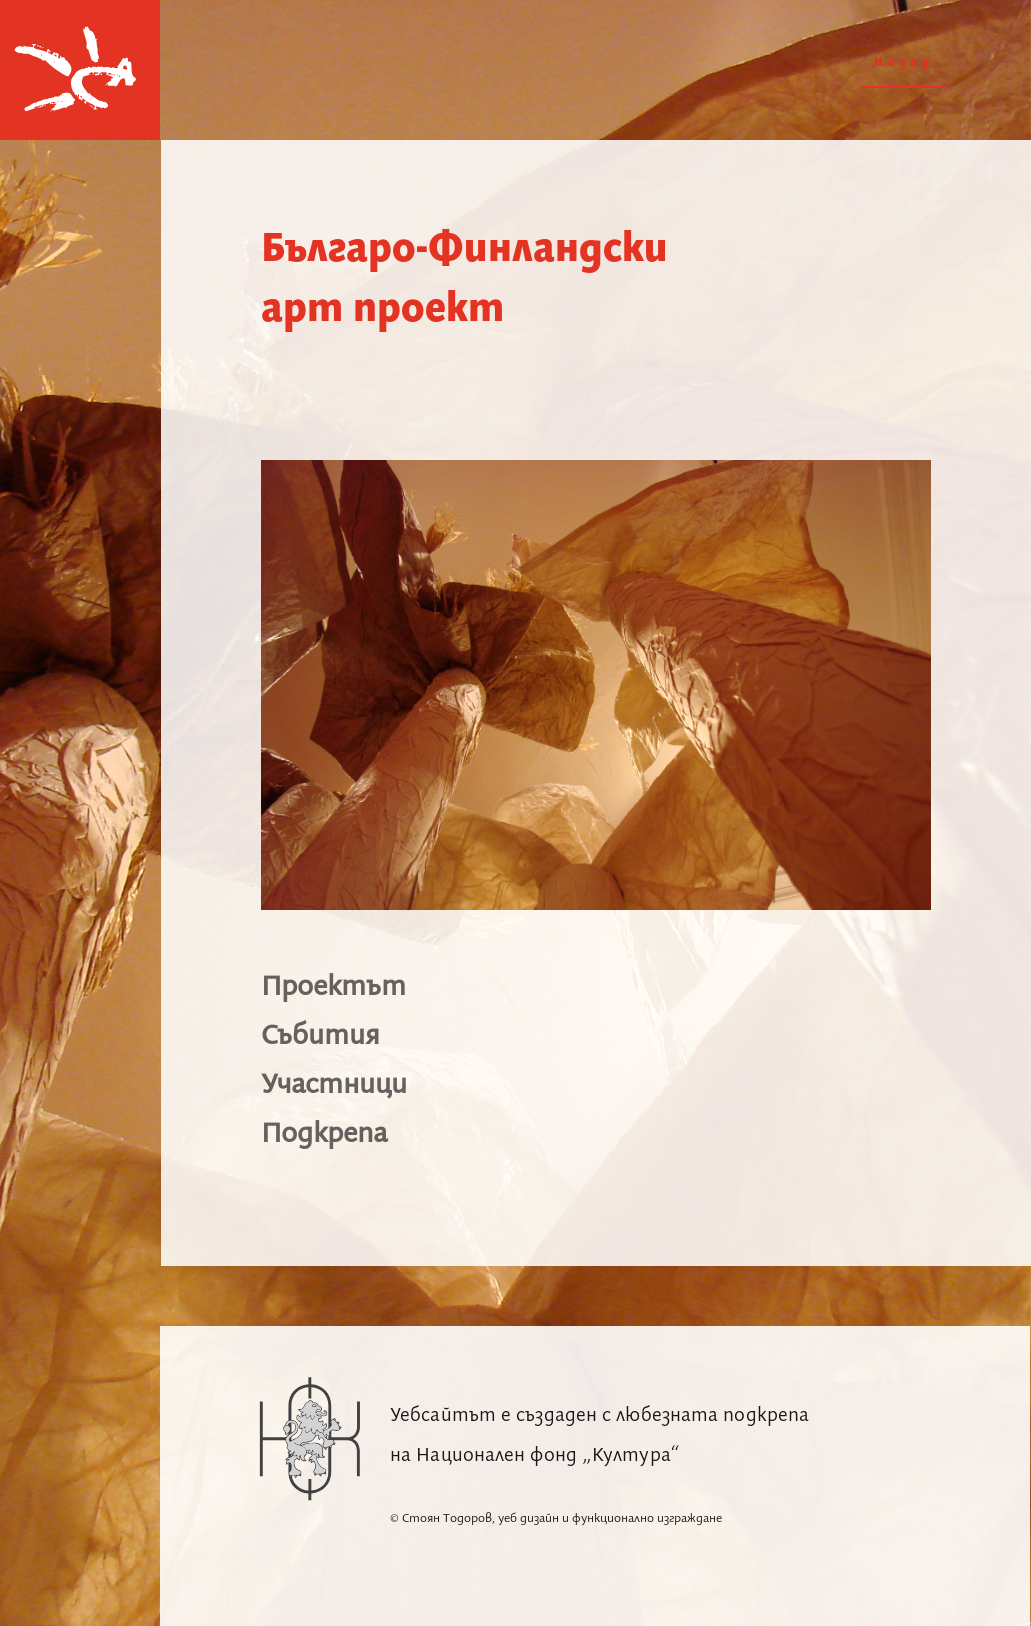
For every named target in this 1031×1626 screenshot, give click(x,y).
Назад (904, 62)
